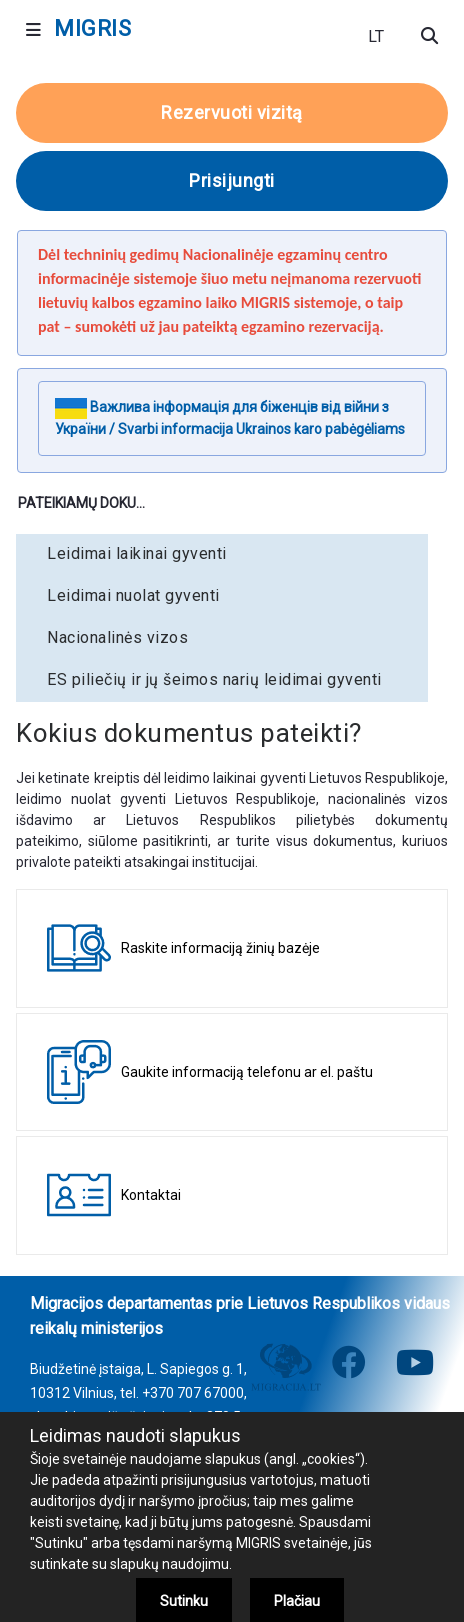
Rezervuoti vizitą (232, 112)
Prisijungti (232, 180)
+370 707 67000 (193, 1393)
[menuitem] (222, 554)
